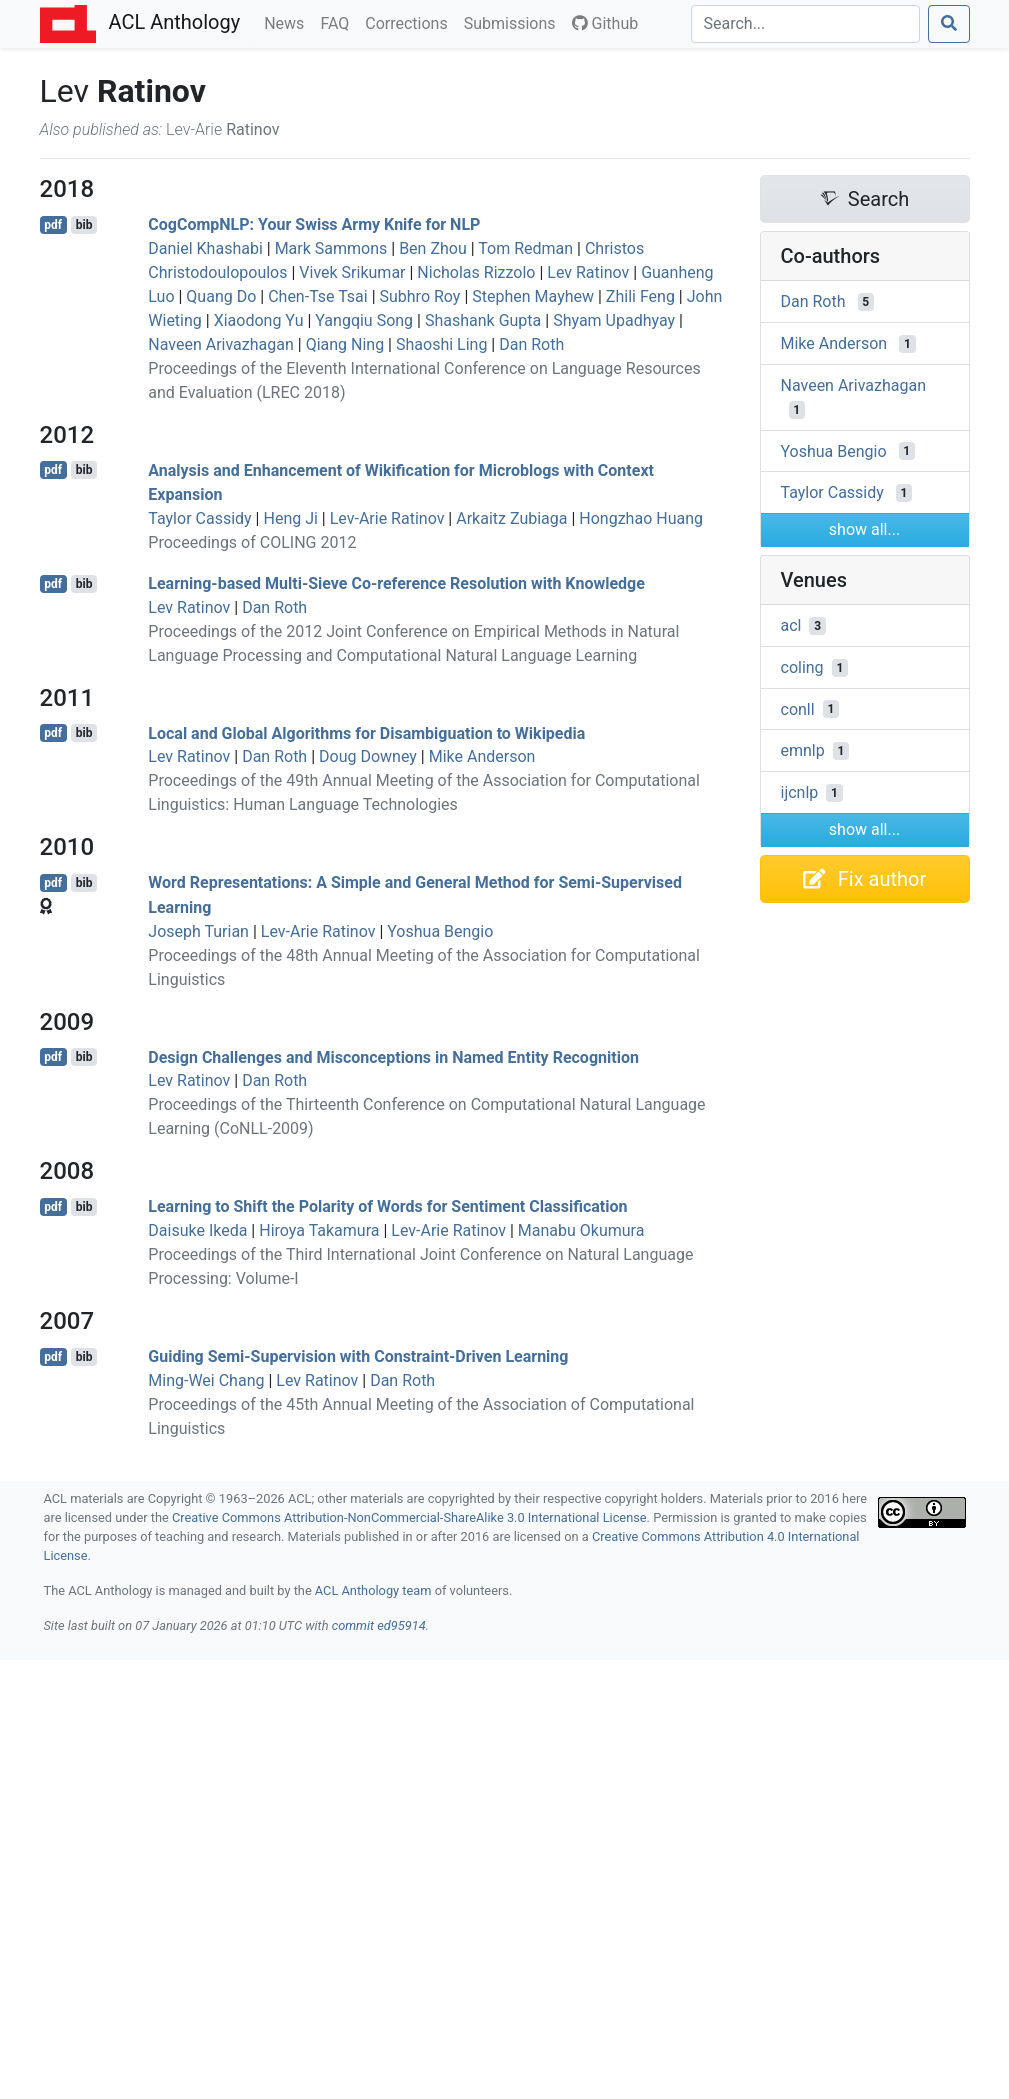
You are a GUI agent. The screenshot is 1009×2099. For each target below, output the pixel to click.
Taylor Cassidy (199, 518)
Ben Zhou (433, 248)
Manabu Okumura (581, 1230)
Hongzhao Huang (641, 518)
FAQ (338, 22)
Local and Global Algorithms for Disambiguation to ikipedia (366, 732)
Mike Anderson (482, 756)
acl (791, 625)
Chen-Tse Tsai (318, 296)
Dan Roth (531, 344)
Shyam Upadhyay (614, 320)
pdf (53, 225)
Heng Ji (290, 518)
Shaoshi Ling (441, 344)
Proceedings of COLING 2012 (252, 542)
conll (798, 708)
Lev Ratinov (588, 272)
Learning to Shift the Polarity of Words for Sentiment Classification (387, 1206)
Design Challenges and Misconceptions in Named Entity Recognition (393, 1056)
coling (802, 667)
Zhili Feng (640, 296)
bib (84, 225)
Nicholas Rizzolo (476, 272)
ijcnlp (800, 792)
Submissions (514, 22)
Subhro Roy (420, 296)
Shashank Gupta (483, 320)
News (288, 22)
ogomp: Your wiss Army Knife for (314, 224)
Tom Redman (525, 248)
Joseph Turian (198, 931)
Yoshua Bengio (440, 931)
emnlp (803, 750)
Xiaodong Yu (259, 320)
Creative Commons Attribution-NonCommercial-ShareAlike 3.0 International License (409, 1517)
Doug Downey (368, 756)
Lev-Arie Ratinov (387, 518)
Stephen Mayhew (533, 296)
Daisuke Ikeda (197, 1230)
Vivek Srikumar (352, 272)
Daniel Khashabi (205, 248)
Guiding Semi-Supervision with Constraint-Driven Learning (358, 1356)
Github (605, 23)
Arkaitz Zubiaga (511, 518)
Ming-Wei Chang (206, 1380)
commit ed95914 (379, 1625)
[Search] (805, 24)
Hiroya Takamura (319, 1230)
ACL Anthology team (373, 1590)
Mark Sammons (331, 248)
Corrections (410, 22)
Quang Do (221, 296)
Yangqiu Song (364, 320)
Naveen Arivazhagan (220, 344)
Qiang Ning (345, 344)
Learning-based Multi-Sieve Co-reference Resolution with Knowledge (396, 583)
